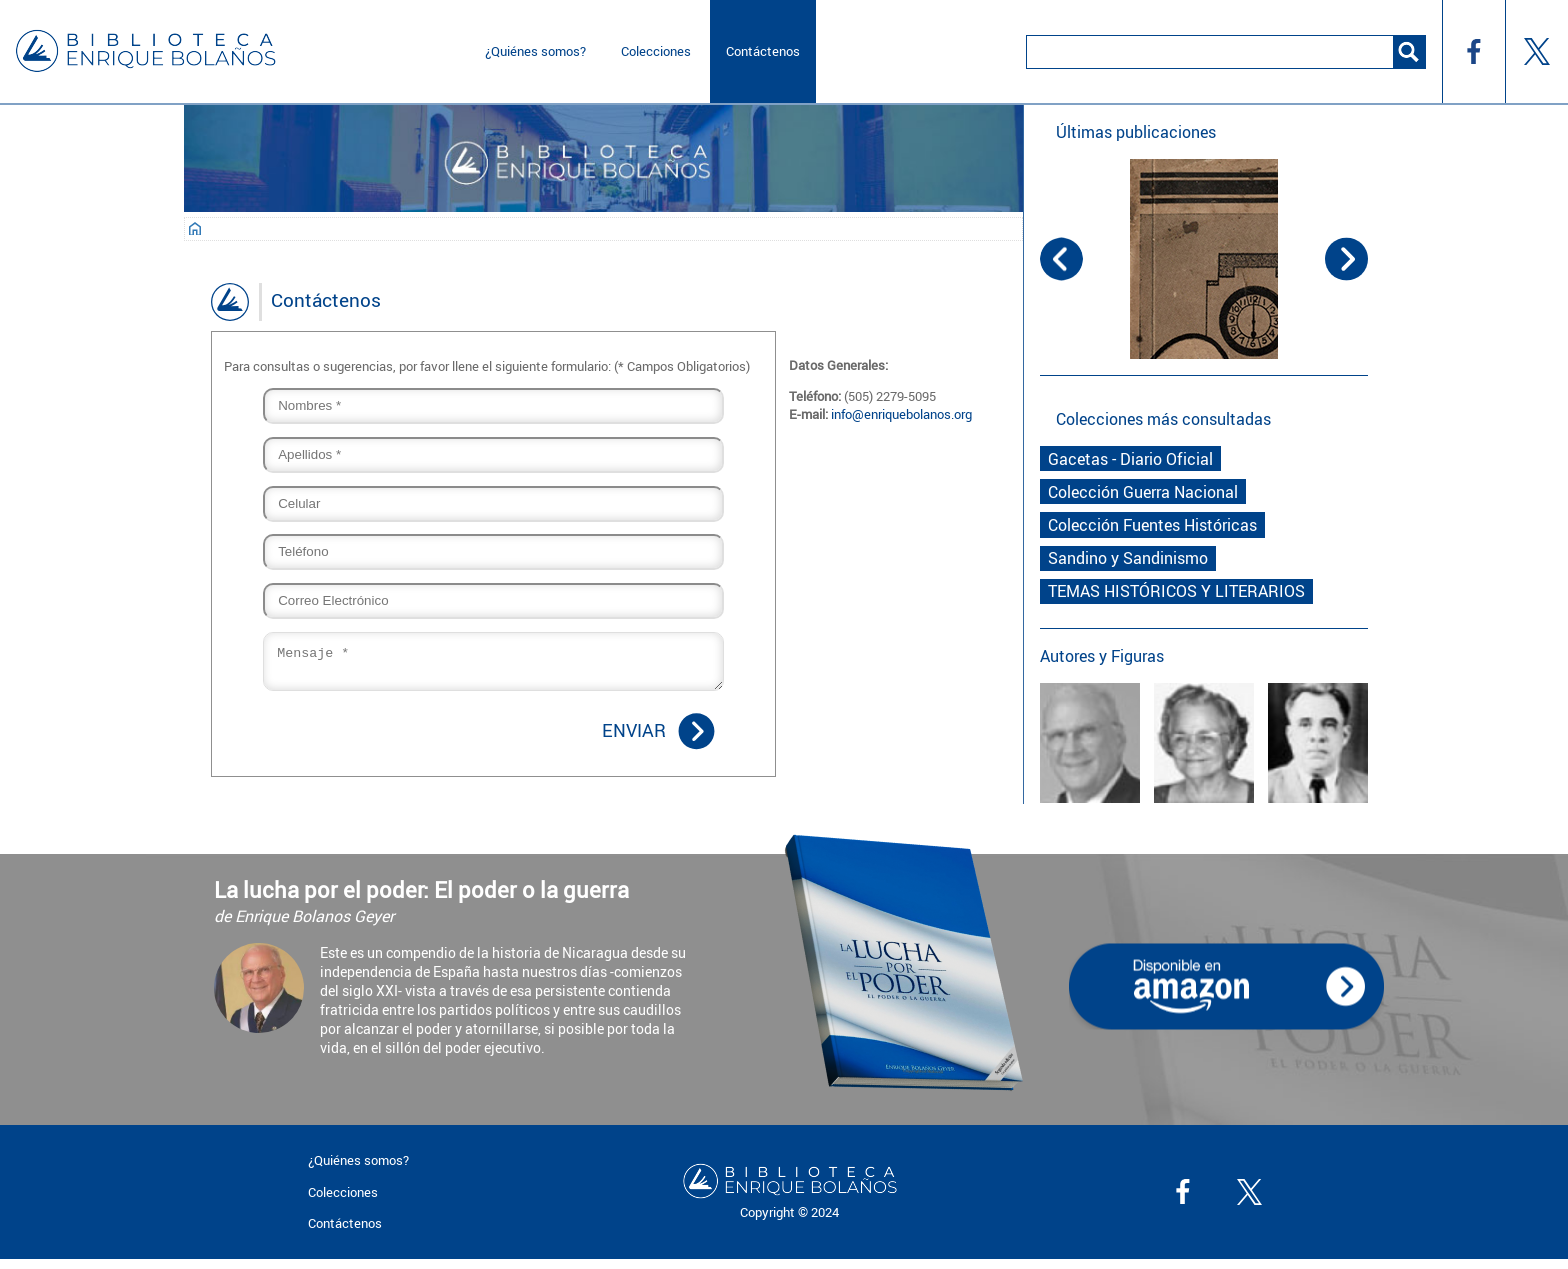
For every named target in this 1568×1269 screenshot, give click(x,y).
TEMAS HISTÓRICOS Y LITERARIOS (1176, 591)
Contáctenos (763, 51)
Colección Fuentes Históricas (1152, 525)
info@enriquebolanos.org (901, 414)
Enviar (634, 736)
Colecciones (656, 51)
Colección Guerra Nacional (1143, 492)
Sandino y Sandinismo (1128, 558)
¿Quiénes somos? (535, 51)
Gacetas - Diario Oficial (1130, 459)
